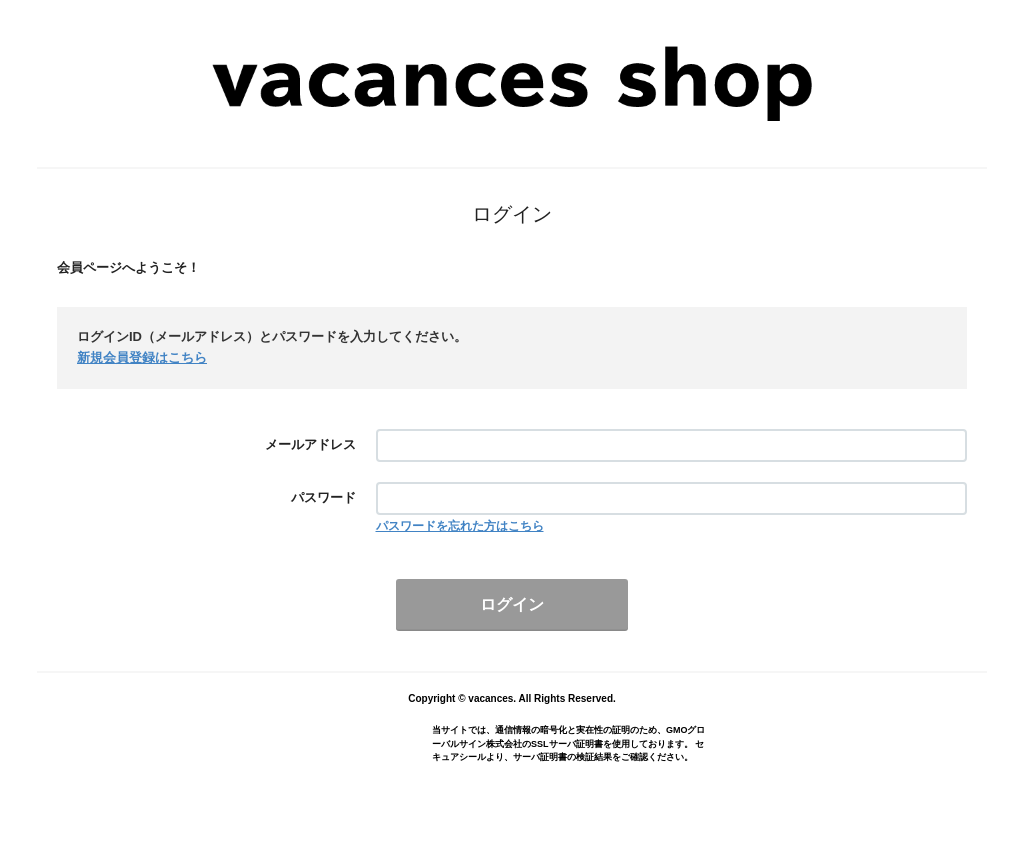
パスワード (323, 497)
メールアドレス (310, 444)
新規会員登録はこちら (142, 357)
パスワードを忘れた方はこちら (460, 526)
